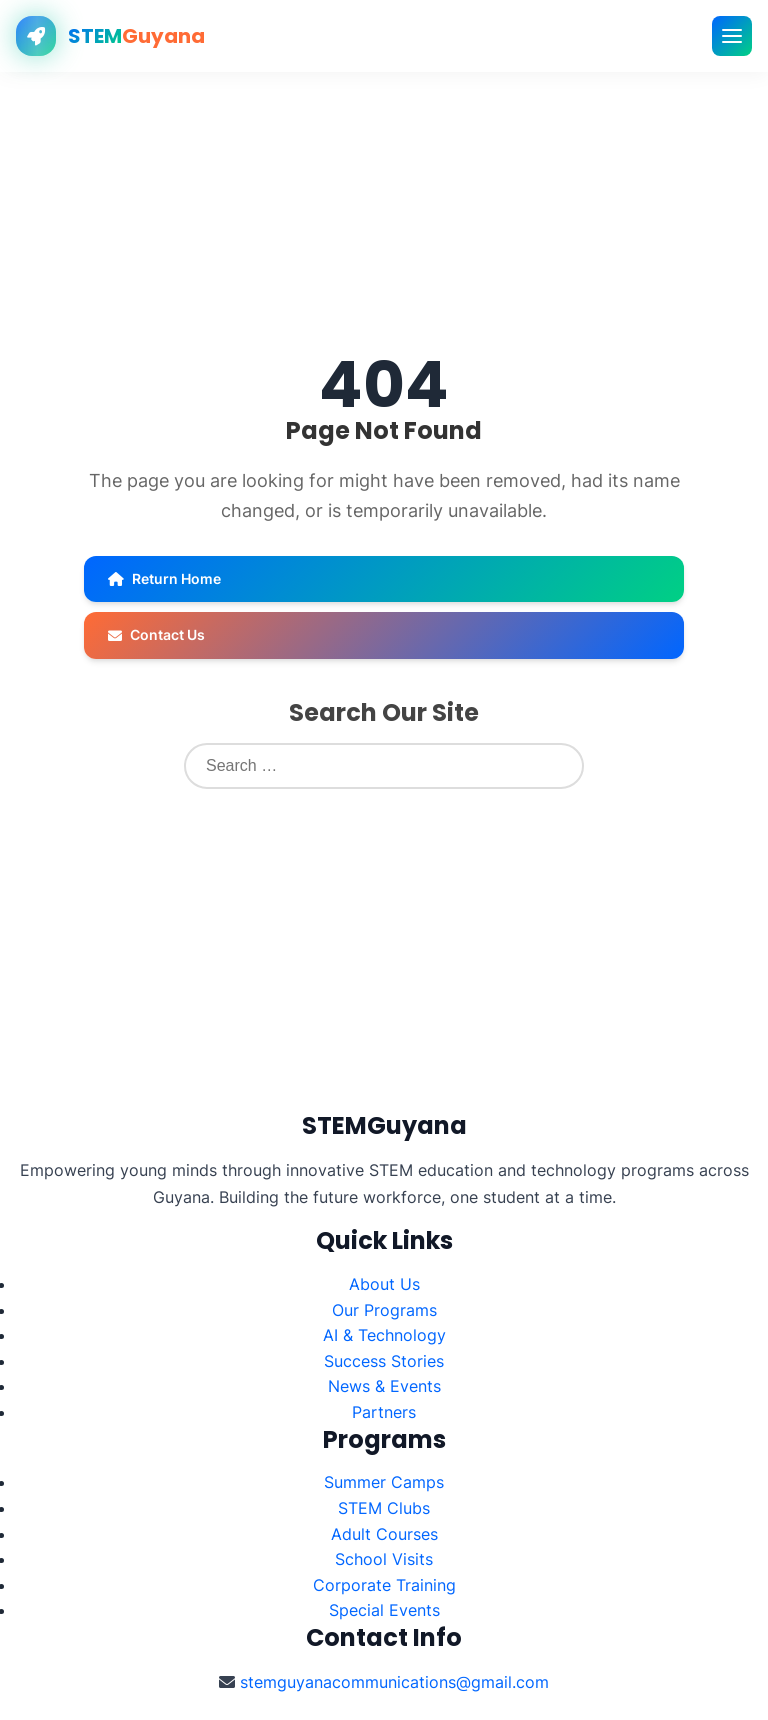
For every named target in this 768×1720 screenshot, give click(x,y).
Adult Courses (384, 1534)
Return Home (164, 578)
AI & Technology (384, 1335)
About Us (384, 1284)
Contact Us (156, 634)
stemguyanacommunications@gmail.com (394, 1682)
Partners (384, 1412)
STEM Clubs (384, 1508)
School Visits (384, 1559)
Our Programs (384, 1310)
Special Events (384, 1610)
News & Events (384, 1386)
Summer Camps (384, 1482)
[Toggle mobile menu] (732, 36)
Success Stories (384, 1361)
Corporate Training (384, 1585)
